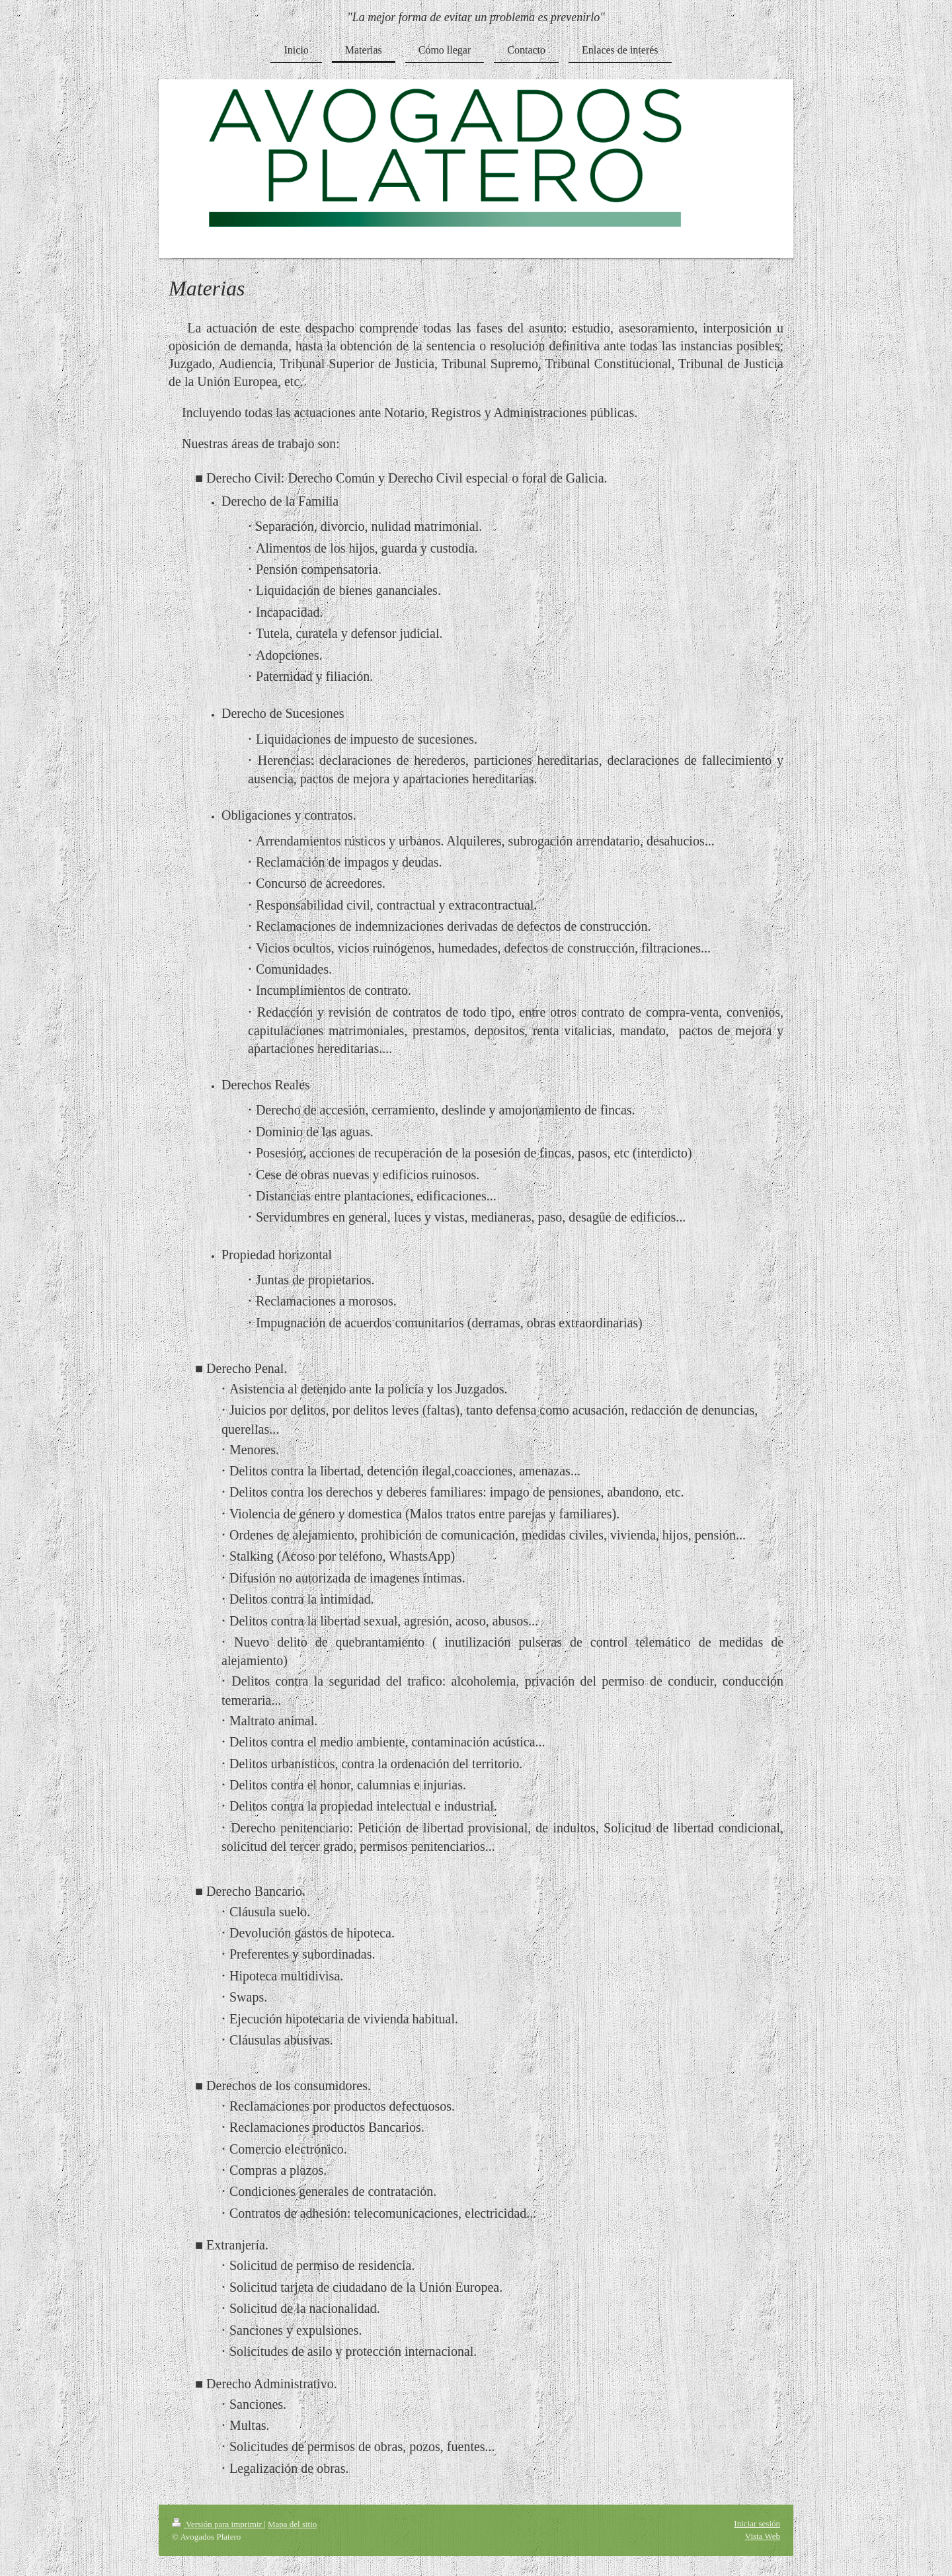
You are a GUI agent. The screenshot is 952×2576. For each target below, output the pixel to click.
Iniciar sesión (757, 2523)
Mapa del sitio (292, 2524)
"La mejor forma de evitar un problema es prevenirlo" (476, 17)
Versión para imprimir (218, 2524)
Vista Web (762, 2536)
